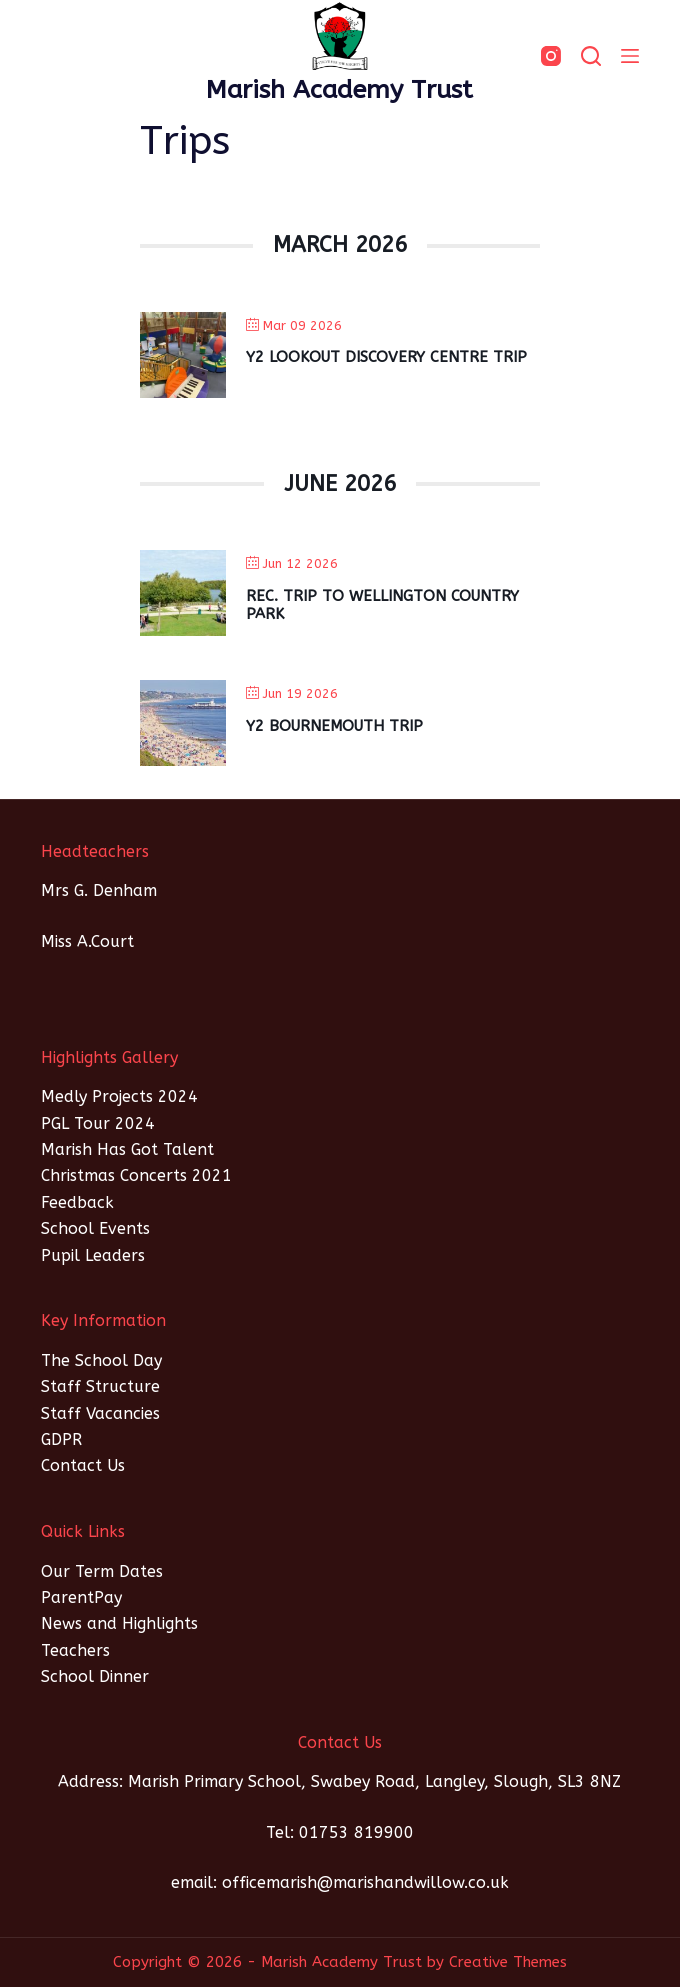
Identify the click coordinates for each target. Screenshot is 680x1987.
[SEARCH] (591, 56)
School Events (95, 1228)
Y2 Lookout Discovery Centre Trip (386, 357)
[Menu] (630, 56)
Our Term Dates (102, 1571)
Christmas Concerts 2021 (136, 1175)
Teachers (75, 1650)
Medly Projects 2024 (119, 1096)
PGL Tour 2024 (98, 1123)
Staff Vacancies (100, 1413)
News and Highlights (119, 1623)
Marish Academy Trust (339, 90)
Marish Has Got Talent (127, 1149)
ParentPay (81, 1597)
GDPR (61, 1439)
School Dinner (95, 1676)
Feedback (77, 1202)
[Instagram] (551, 56)
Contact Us (83, 1465)
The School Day (101, 1360)
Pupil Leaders (93, 1255)
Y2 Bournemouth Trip (334, 726)
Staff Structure (100, 1386)
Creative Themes (508, 1962)
